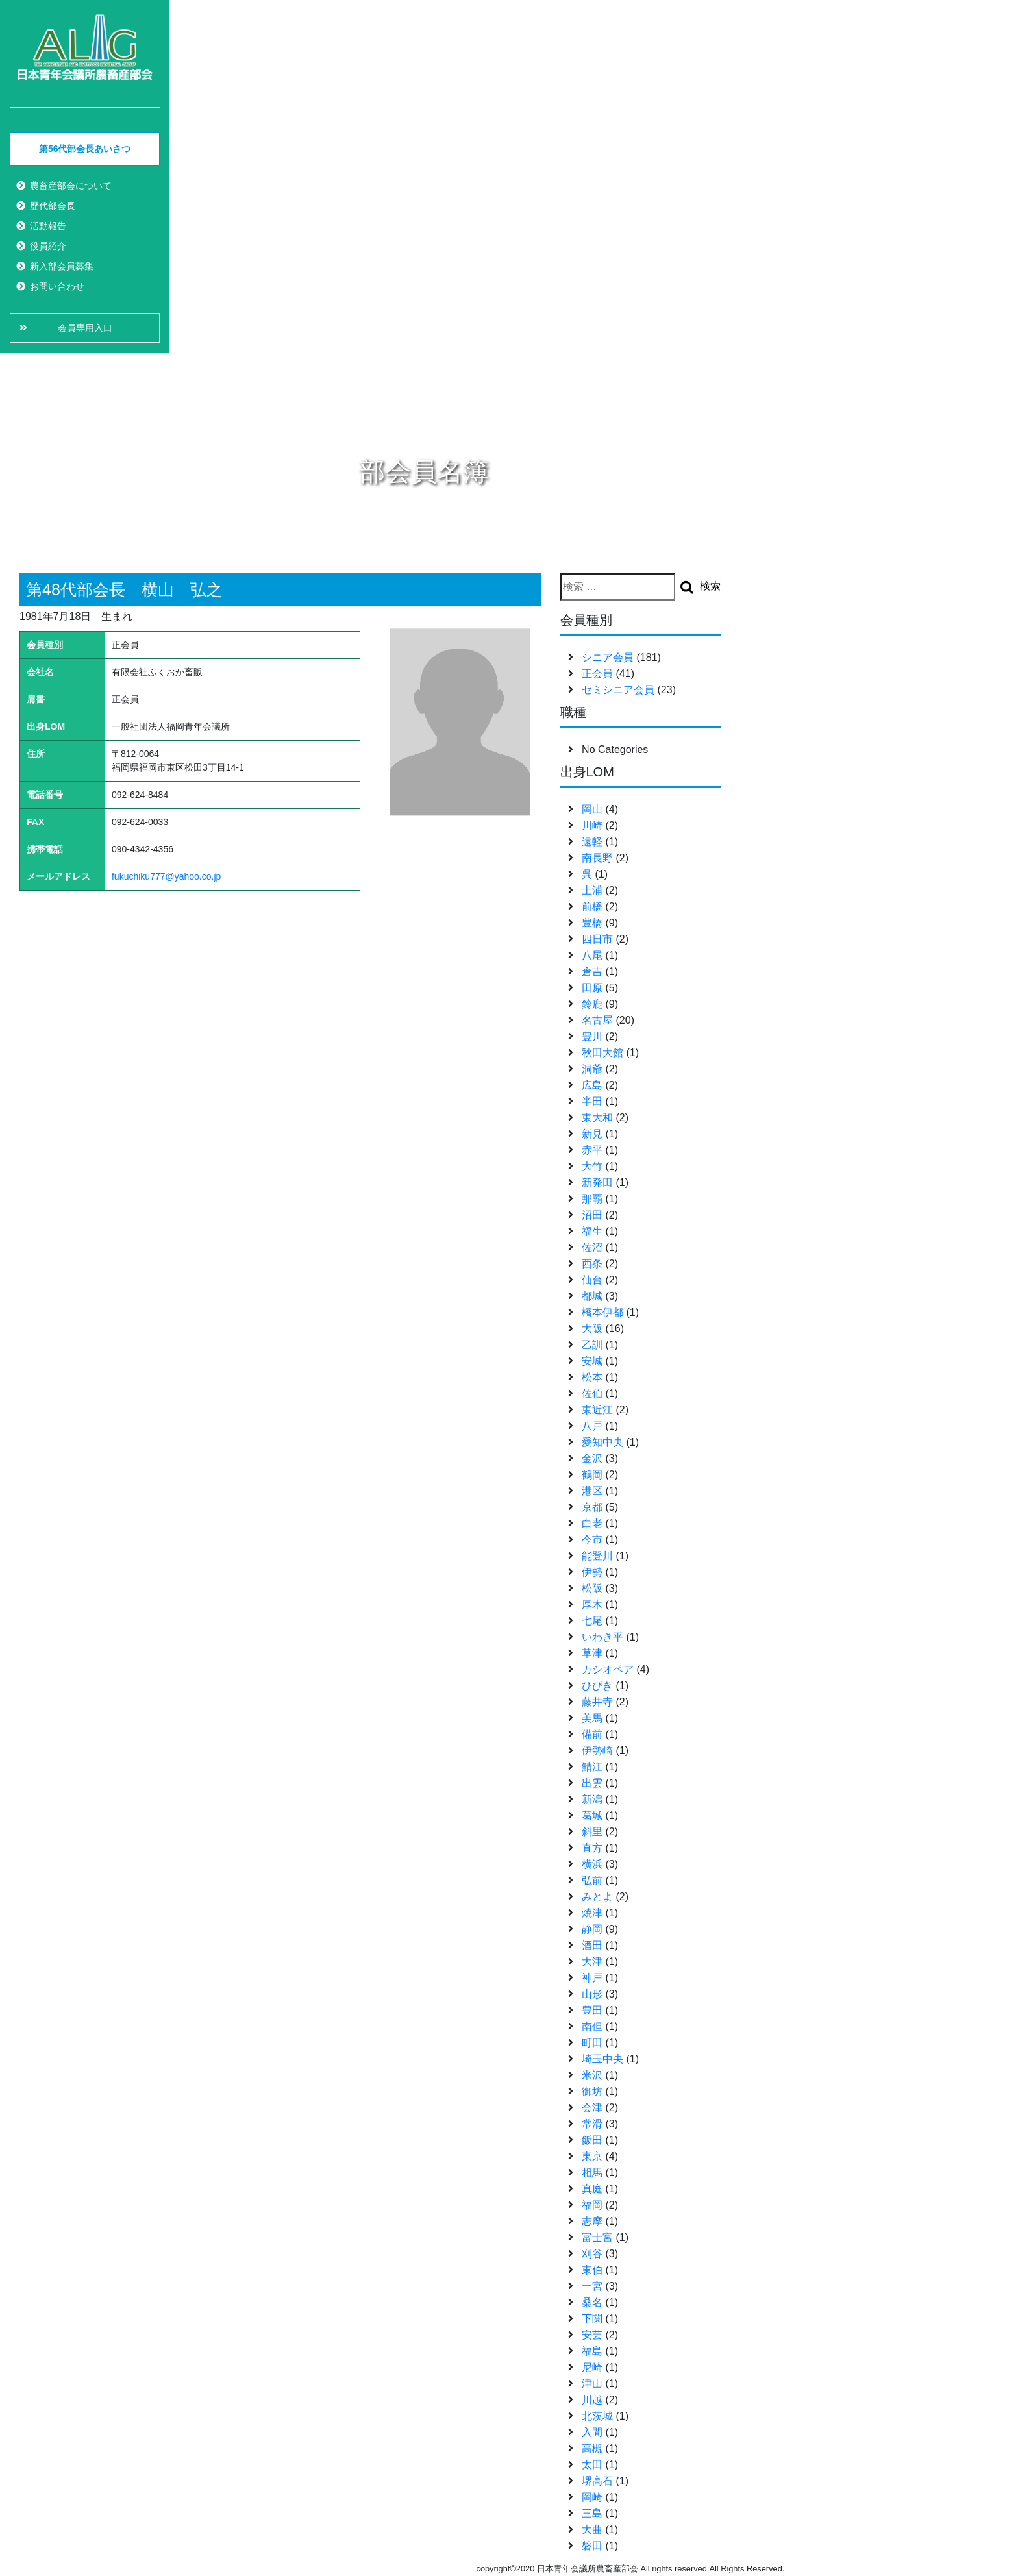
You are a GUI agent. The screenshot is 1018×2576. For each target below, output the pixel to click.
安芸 (592, 2334)
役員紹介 (48, 246)
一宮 (592, 2286)
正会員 (597, 673)
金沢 (592, 1458)
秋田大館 (602, 1052)
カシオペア (608, 1669)
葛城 (592, 1815)
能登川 (597, 1555)
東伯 (592, 2269)
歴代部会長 (52, 206)
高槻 (592, 2448)
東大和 (597, 1117)
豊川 (592, 1036)
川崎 (592, 825)
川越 (592, 2399)
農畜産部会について (71, 185)
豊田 (592, 2010)
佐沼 (592, 1247)
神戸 (592, 1977)
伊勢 (592, 1572)
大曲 (592, 2529)
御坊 (592, 2091)
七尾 (592, 1620)
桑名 (592, 2302)
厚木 (592, 1604)
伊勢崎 (597, 1750)
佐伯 (592, 1393)
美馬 (592, 1718)
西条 (592, 1263)
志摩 (592, 2221)
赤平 (592, 1150)
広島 (592, 1085)
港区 (592, 1490)
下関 (592, 2318)
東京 (592, 2156)
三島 (592, 2513)
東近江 (597, 1409)
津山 (592, 2383)
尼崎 (592, 2367)
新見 (592, 1133)
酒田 (592, 1945)
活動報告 (48, 226)
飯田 (592, 2140)
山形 (592, 1994)
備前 (592, 1734)
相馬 (592, 2172)
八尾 (592, 955)
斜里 (592, 1831)
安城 (592, 1361)
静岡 (592, 1929)
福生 (592, 1231)
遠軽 (592, 841)
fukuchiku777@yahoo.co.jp (166, 876)
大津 (592, 1961)
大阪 (592, 1328)
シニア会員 (608, 657)
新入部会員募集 (61, 266)
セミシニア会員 (618, 689)
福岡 (592, 2205)
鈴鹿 (592, 1003)
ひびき (597, 1685)
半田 (592, 1101)
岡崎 (592, 2497)
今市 (592, 1539)
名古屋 (597, 1020)
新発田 (597, 1182)
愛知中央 (602, 1442)
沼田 (592, 1214)
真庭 (592, 2188)
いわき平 (602, 1636)
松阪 (592, 1588)
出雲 (592, 1783)
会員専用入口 (85, 328)
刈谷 (592, 2253)
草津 (592, 1653)
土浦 (592, 890)
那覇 (592, 1198)
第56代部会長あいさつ (85, 148)
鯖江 (592, 1766)
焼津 (592, 1912)
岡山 (592, 809)
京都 (592, 1507)
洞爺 (592, 1068)
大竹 (592, 1166)
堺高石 (597, 2480)
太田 (592, 2464)
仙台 (592, 1279)
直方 (592, 1847)
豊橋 (592, 922)
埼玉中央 (602, 2058)
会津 (592, 2107)
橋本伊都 (602, 1312)
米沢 (592, 2075)
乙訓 (592, 1344)
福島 (592, 2351)
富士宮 (597, 2237)
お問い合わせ (57, 286)
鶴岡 (592, 1474)
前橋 (592, 906)
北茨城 (597, 2415)
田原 (592, 987)
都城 (592, 1296)
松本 (592, 1377)
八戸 (592, 1425)
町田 (592, 2042)
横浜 (592, 1864)
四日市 (597, 939)
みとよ (597, 1896)
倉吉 (592, 971)
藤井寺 (597, 1701)
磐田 (592, 2545)
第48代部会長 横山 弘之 (124, 589)
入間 (592, 2432)
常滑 (592, 2123)
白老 (592, 1523)
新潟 (592, 1799)
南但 (592, 2026)
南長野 (597, 857)
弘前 (592, 1880)
